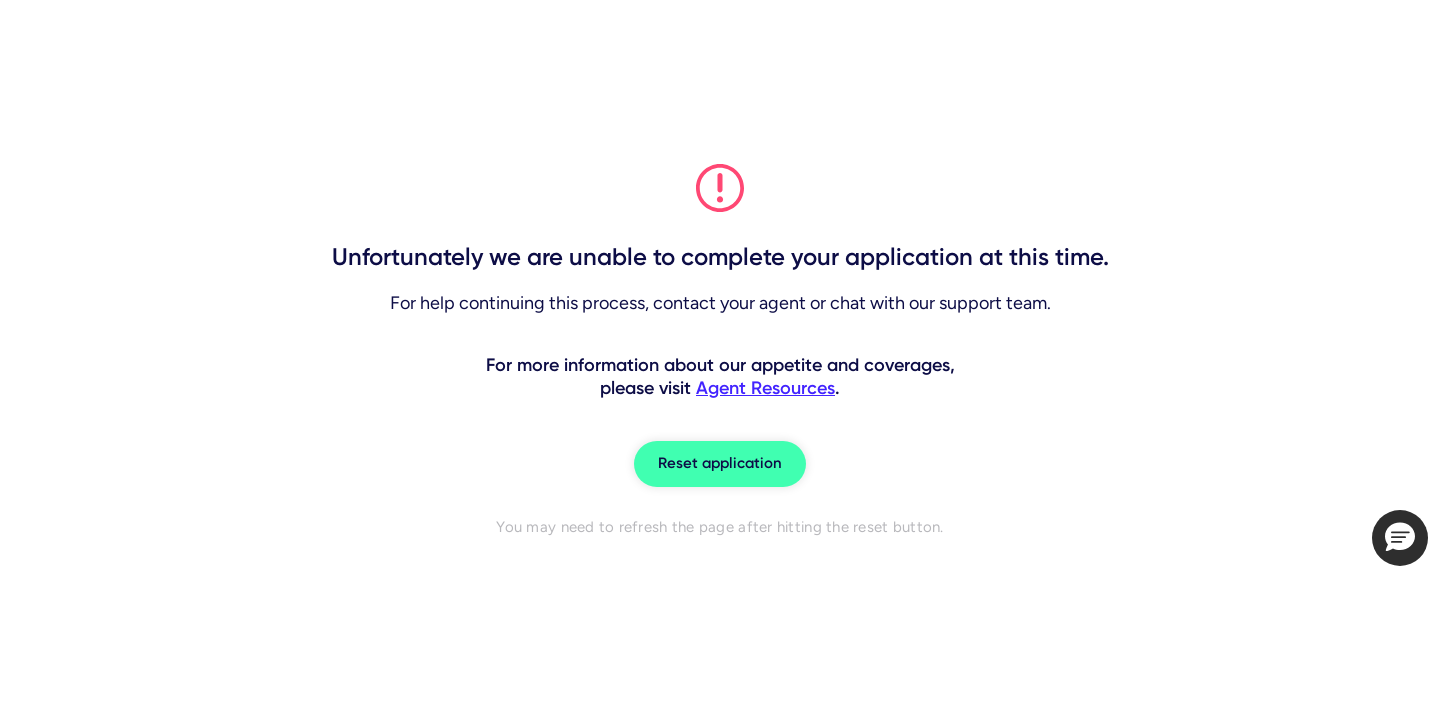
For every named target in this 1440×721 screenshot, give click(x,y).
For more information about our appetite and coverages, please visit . (720, 376)
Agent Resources (765, 388)
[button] (1400, 538)
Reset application (720, 463)
